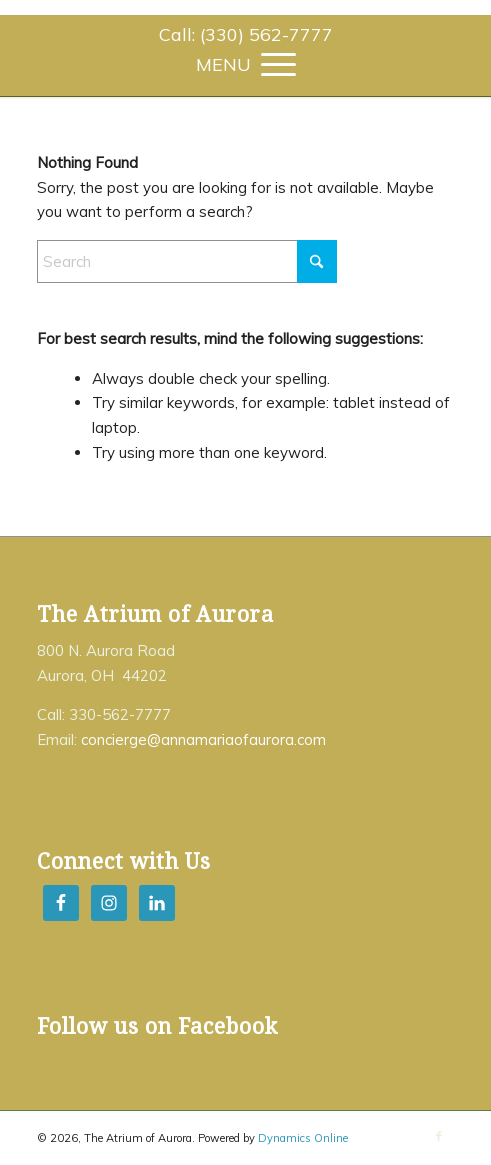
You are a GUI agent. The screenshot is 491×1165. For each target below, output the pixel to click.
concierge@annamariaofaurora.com (203, 739)
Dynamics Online (303, 1138)
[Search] (187, 261)
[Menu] (246, 63)
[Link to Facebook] (439, 1136)
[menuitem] (246, 35)
